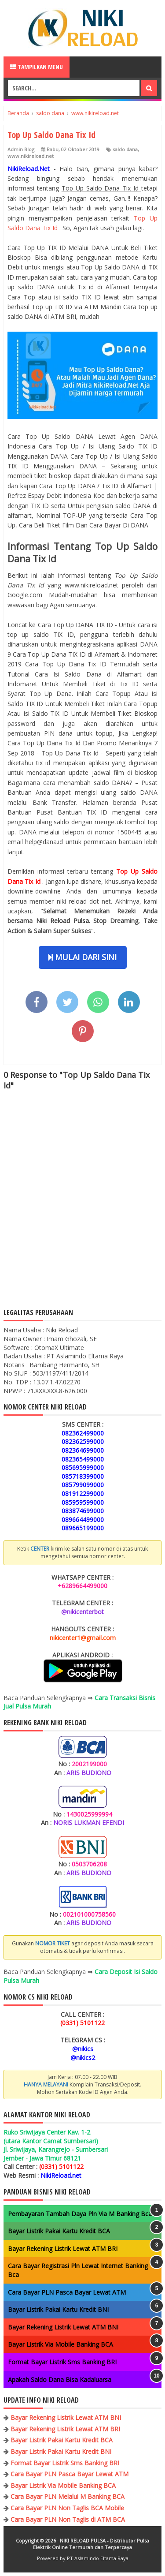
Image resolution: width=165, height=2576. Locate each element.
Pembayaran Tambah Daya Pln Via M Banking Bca (80, 2214)
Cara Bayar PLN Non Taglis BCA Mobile (67, 2508)
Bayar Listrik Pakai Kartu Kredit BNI (58, 2309)
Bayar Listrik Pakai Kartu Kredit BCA (59, 2231)
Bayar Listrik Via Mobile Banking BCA (60, 2344)
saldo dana (125, 149)
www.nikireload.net (30, 156)
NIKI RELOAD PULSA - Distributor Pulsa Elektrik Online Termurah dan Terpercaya (91, 2543)
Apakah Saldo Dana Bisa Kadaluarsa (59, 2379)
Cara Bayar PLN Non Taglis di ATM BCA (68, 2519)
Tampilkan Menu (36, 67)
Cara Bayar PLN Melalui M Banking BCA (68, 2496)
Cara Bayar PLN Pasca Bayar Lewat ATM (67, 2292)
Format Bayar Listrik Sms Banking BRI (62, 2362)
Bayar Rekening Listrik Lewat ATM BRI (62, 2248)
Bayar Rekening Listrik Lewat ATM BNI (63, 2327)
